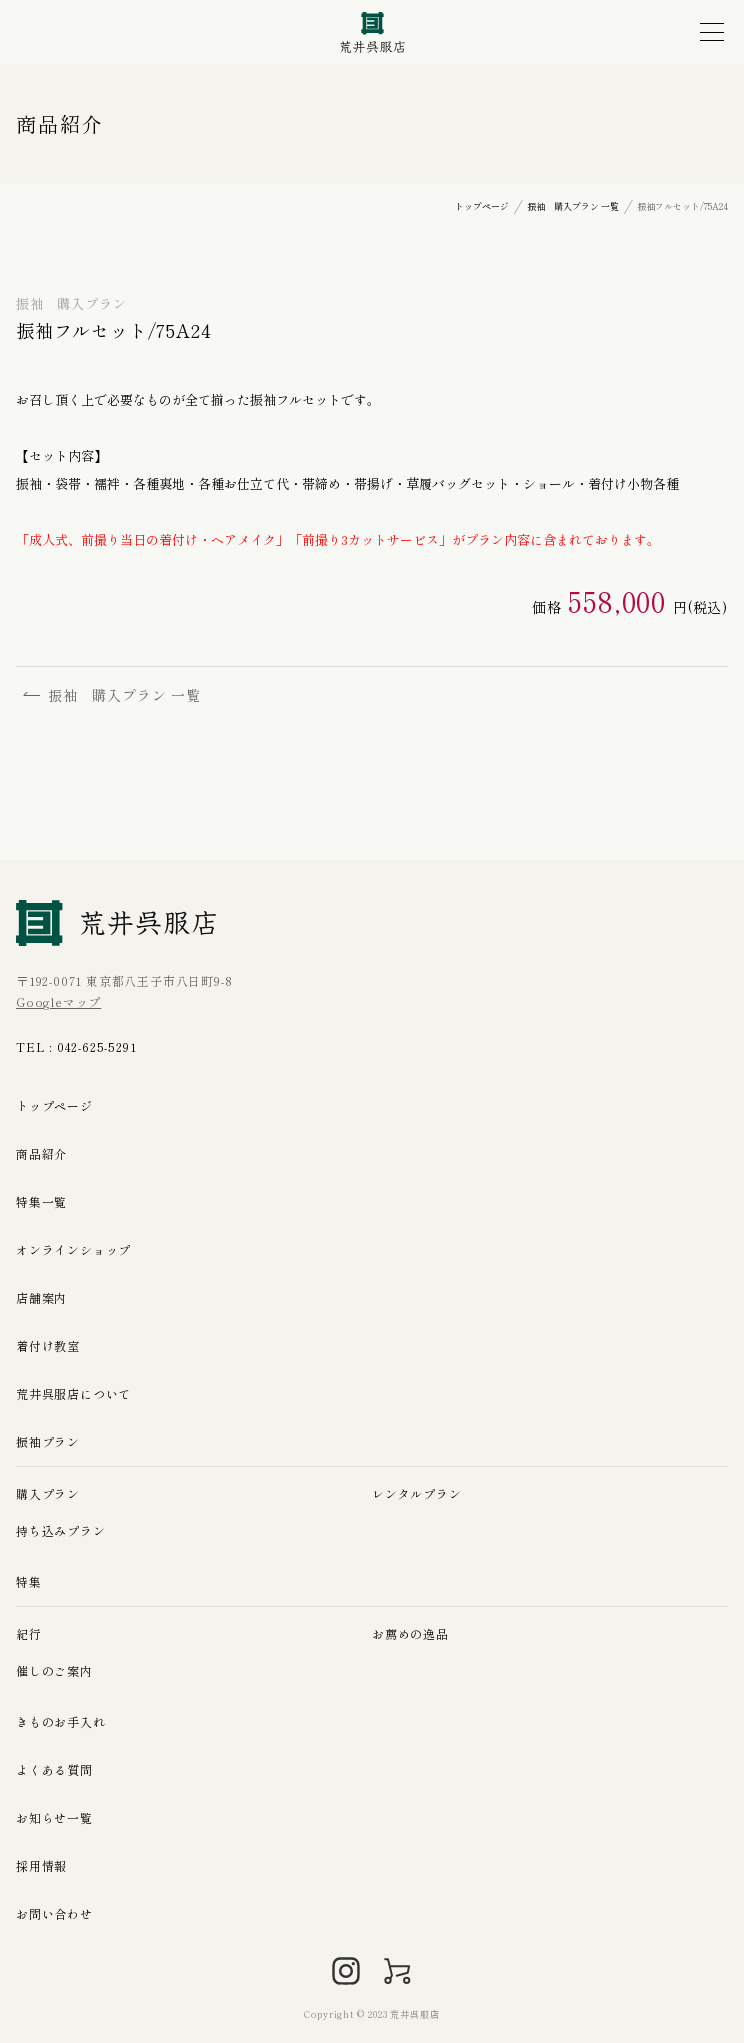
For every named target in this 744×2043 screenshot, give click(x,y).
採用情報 (41, 1865)
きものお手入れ (61, 1721)
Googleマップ (58, 1001)
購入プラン (48, 1493)
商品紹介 (41, 1153)
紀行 (29, 1633)
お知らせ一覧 (54, 1817)
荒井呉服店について (73, 1393)
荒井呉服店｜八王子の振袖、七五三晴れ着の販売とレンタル (372, 32)
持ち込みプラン (61, 1530)
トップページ (54, 1105)
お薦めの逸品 (410, 1633)
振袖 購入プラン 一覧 (112, 695)
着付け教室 (48, 1345)
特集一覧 (41, 1201)
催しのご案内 (54, 1670)
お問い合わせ (54, 1913)
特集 (29, 1581)
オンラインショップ (73, 1249)
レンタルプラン (417, 1493)
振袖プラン (48, 1441)
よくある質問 (54, 1769)
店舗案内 (41, 1297)
